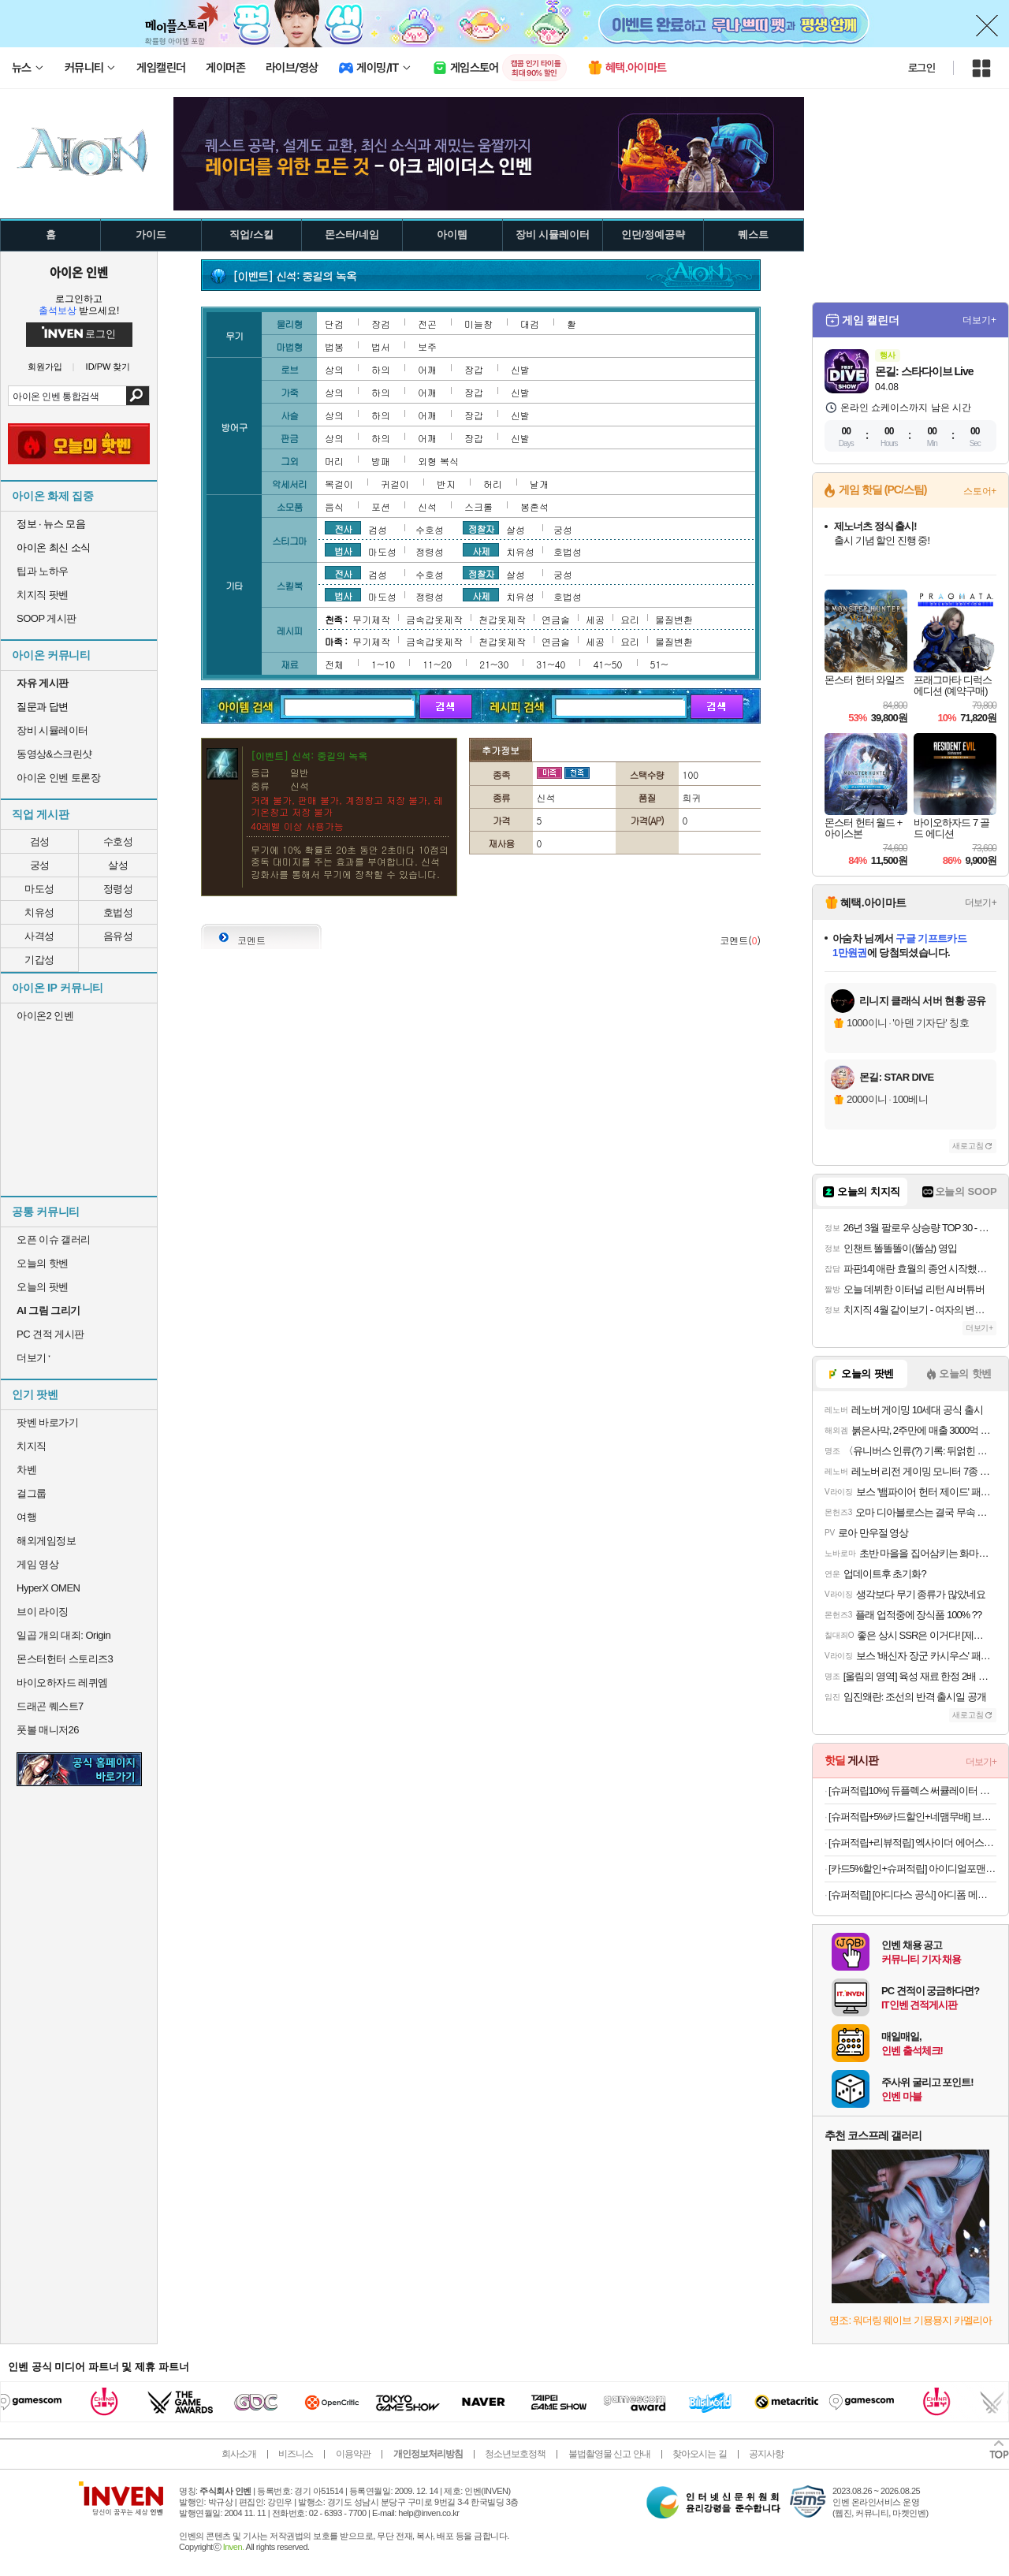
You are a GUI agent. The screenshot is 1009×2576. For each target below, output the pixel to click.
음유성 (118, 936)
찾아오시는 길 (699, 2453)
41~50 (607, 664)
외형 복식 (438, 460)
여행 (26, 1517)
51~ (659, 664)
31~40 (550, 664)
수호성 (118, 841)
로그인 (921, 67)
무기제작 (371, 619)
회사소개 (239, 2453)
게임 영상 (37, 1564)
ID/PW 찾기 (108, 367)
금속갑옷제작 (434, 619)
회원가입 (45, 367)
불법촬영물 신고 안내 (609, 2453)
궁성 (40, 865)
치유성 (39, 912)
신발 (520, 369)
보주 (427, 346)
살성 (118, 865)
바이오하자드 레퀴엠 (62, 1682)
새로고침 (968, 1145)
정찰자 (481, 528)
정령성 (118, 889)
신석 (427, 506)
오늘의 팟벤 (43, 1287)
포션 (380, 506)
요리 (629, 619)
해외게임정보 (46, 1541)
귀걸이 (395, 483)
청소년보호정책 (515, 2453)
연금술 (556, 619)
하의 (380, 369)
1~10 (383, 664)
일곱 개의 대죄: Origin (63, 1635)
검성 (40, 841)
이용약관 (353, 2453)
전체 (334, 664)
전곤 (427, 323)
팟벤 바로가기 (47, 1422)
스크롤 (478, 506)
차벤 (26, 1470)
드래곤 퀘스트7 (50, 1706)
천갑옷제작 (502, 619)
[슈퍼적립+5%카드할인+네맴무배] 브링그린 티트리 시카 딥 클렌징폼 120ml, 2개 (912, 1816)
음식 (334, 506)
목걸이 (339, 483)
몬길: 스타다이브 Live (924, 371)
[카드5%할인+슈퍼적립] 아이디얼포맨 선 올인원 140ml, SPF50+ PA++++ (912, 1868)
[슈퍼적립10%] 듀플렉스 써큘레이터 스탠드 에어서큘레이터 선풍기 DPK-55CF (912, 1790)
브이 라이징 (43, 1611)
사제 (481, 550)
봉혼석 (534, 506)
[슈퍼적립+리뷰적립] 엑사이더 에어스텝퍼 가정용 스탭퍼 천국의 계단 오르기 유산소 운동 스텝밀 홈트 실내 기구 (912, 1842)
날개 (539, 483)
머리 (334, 460)
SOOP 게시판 (46, 618)
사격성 (39, 936)
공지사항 (766, 2453)
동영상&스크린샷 (54, 754)
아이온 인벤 (79, 272)
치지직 (32, 1446)
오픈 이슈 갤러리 (54, 1239)
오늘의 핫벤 (43, 1263)
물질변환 (674, 619)
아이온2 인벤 (45, 1016)
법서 (380, 346)
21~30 (493, 664)
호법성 (118, 912)
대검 (529, 323)
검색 (137, 395)
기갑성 (39, 960)
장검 (380, 323)
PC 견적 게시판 (50, 1334)
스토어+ (979, 491)
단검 (334, 323)
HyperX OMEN (48, 1588)
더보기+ (979, 320)
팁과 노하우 (43, 571)
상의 (334, 369)
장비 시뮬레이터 (52, 730)
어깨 (427, 369)
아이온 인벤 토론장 (58, 777)
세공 (595, 619)
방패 (380, 460)
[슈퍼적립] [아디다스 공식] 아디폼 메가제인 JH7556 (912, 1894)
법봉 (334, 346)
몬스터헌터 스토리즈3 (65, 1659)
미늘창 (478, 323)
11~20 (437, 664)
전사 (343, 528)
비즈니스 (295, 2453)
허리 (492, 483)
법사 (343, 550)
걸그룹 (32, 1493)
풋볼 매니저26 (48, 1730)
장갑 (473, 369)
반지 (446, 483)
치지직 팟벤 (43, 595)
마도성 (39, 889)
